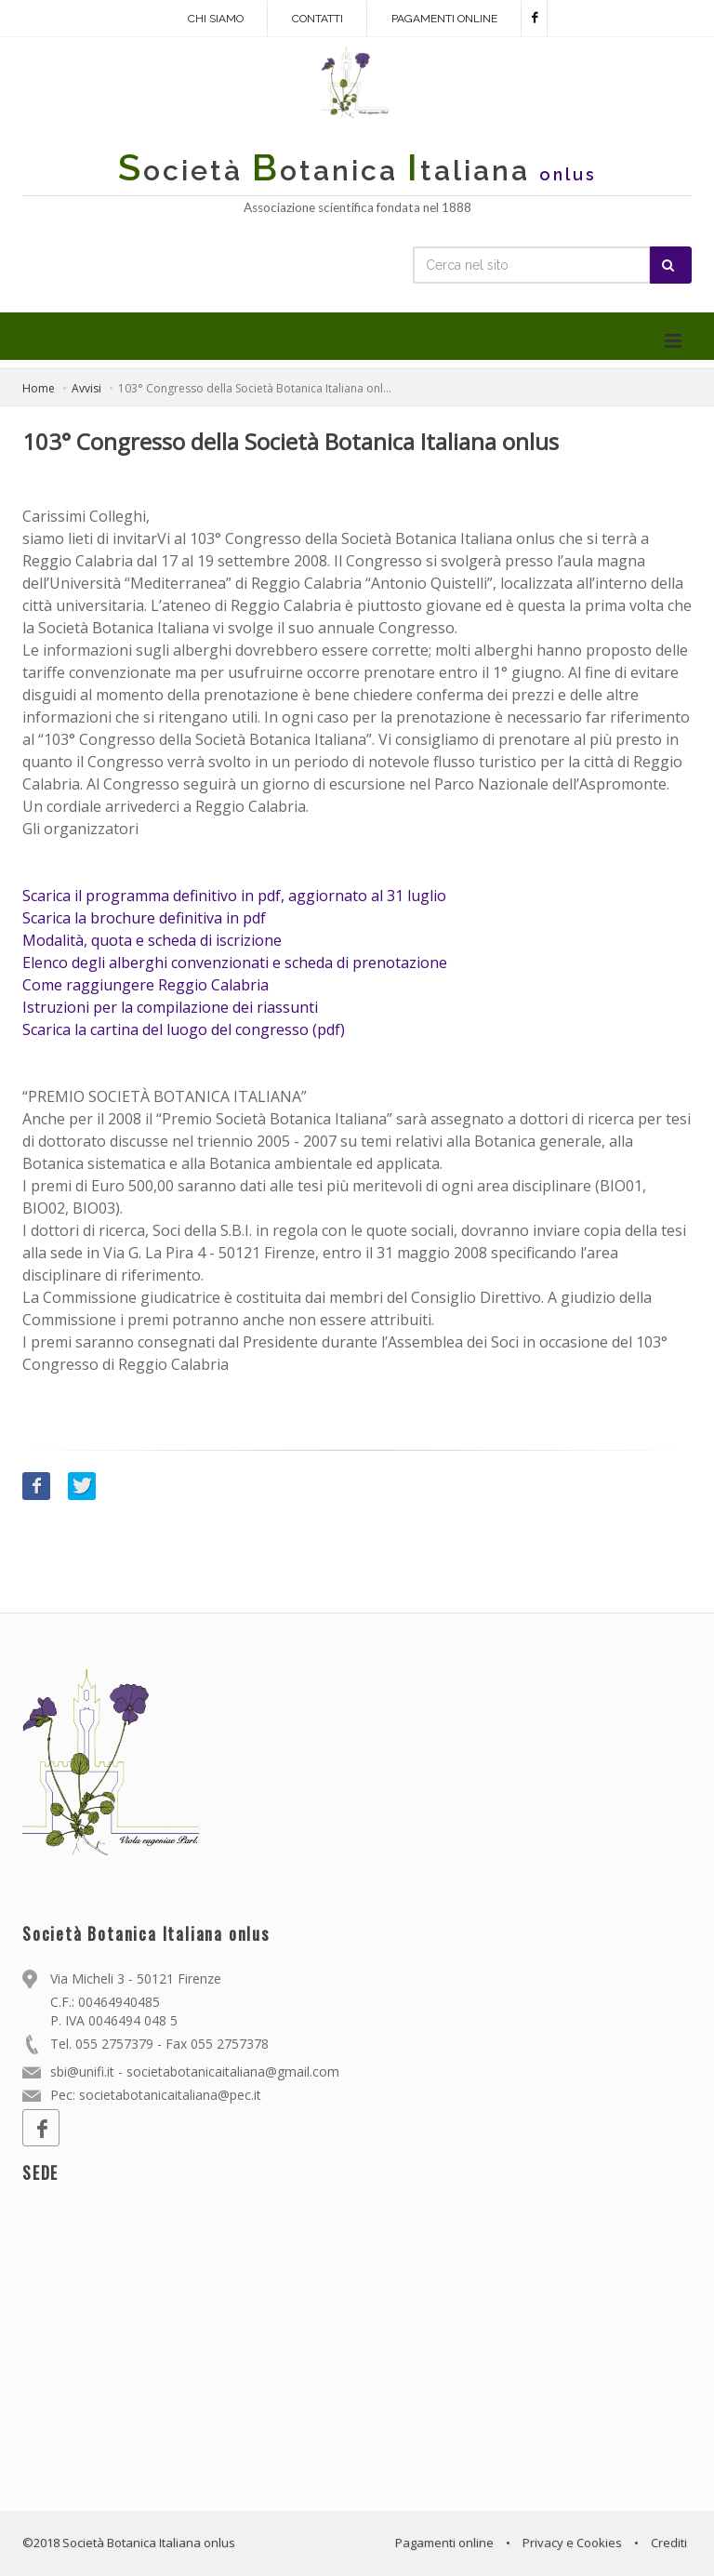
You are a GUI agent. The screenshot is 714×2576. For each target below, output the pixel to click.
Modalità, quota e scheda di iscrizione (152, 940)
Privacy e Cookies (572, 2542)
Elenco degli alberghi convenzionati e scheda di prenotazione (234, 962)
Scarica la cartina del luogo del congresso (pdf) (183, 1029)
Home (38, 388)
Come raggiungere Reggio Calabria (145, 985)
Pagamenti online (444, 18)
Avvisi (86, 388)
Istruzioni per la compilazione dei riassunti (170, 1007)
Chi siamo (216, 18)
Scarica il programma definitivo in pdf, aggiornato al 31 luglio (234, 895)
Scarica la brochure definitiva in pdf (144, 918)
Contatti (317, 18)
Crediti (669, 2542)
